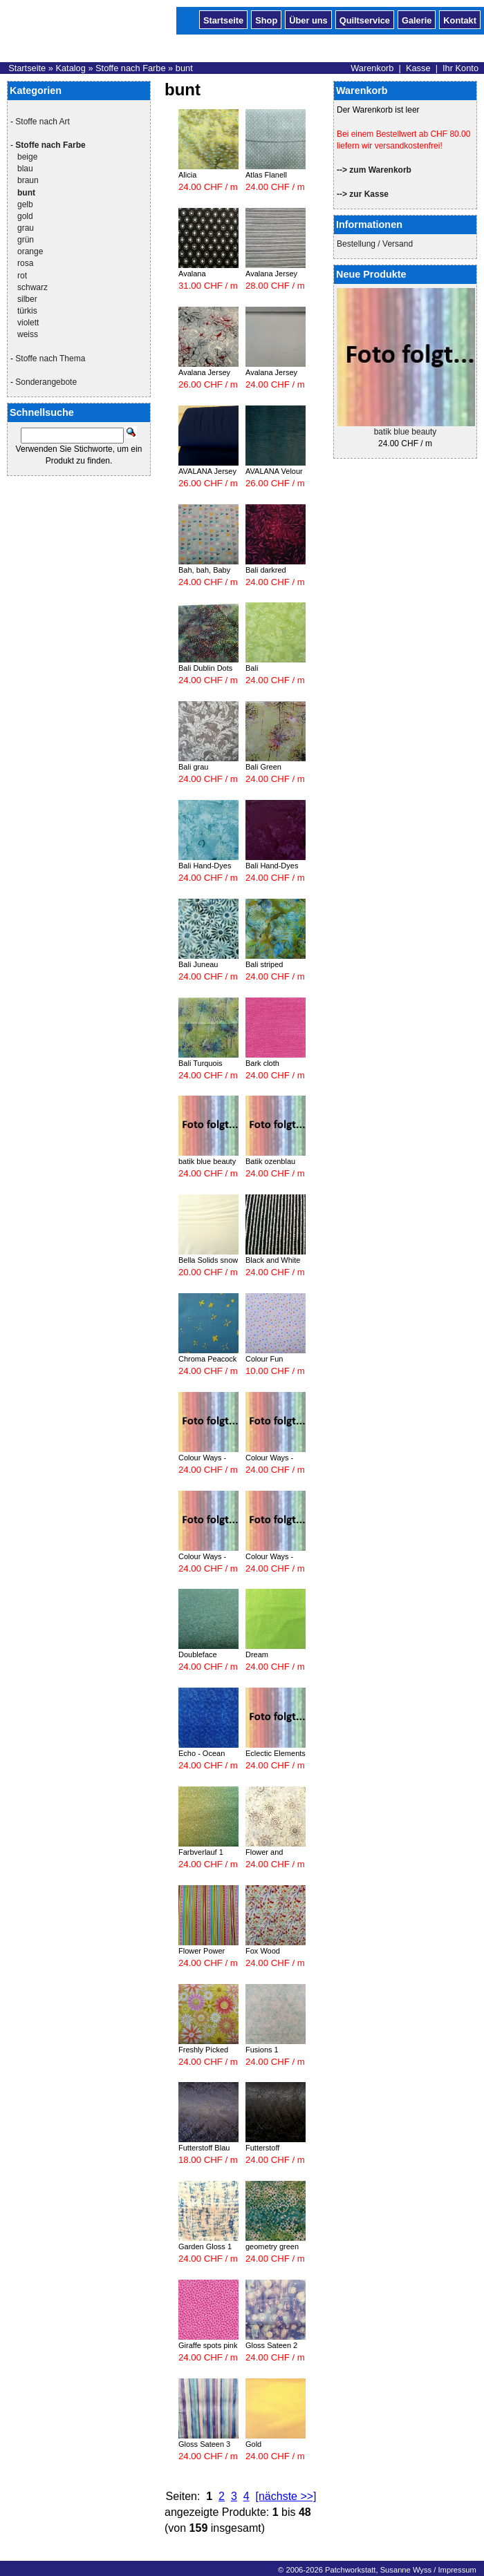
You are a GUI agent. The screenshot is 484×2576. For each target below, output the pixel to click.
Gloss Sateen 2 (271, 2345)
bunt (184, 68)
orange (30, 251)
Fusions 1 (262, 2049)
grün (25, 240)
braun (28, 180)
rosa (25, 263)
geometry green (272, 2246)
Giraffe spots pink (207, 2345)
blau (25, 168)
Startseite (223, 19)
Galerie (416, 19)
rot (22, 275)
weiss (27, 334)
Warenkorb (372, 68)
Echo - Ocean (201, 1753)
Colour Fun (264, 1359)
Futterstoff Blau (204, 2148)
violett (28, 322)
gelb (25, 204)
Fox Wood (262, 1951)
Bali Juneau (198, 964)
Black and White (272, 1260)
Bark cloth (262, 1063)
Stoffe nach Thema (50, 358)
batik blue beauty (405, 432)
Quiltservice (364, 19)
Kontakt (459, 19)
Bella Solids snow (208, 1260)
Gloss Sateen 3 (204, 2444)
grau (25, 228)
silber (27, 299)
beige (27, 157)
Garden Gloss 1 (205, 2246)
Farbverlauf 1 (200, 1852)
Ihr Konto (460, 68)
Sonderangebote (46, 382)
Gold (253, 2444)
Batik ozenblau (270, 1161)
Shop (266, 19)
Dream (256, 1654)
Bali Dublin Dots (205, 668)
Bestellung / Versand (375, 244)
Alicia (187, 175)
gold (25, 216)
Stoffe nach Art (42, 121)
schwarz (32, 287)
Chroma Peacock (207, 1359)
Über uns (308, 19)
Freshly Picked (203, 2049)
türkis (27, 311)
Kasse (418, 68)
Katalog (70, 68)
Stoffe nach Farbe (130, 68)
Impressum (457, 2570)
